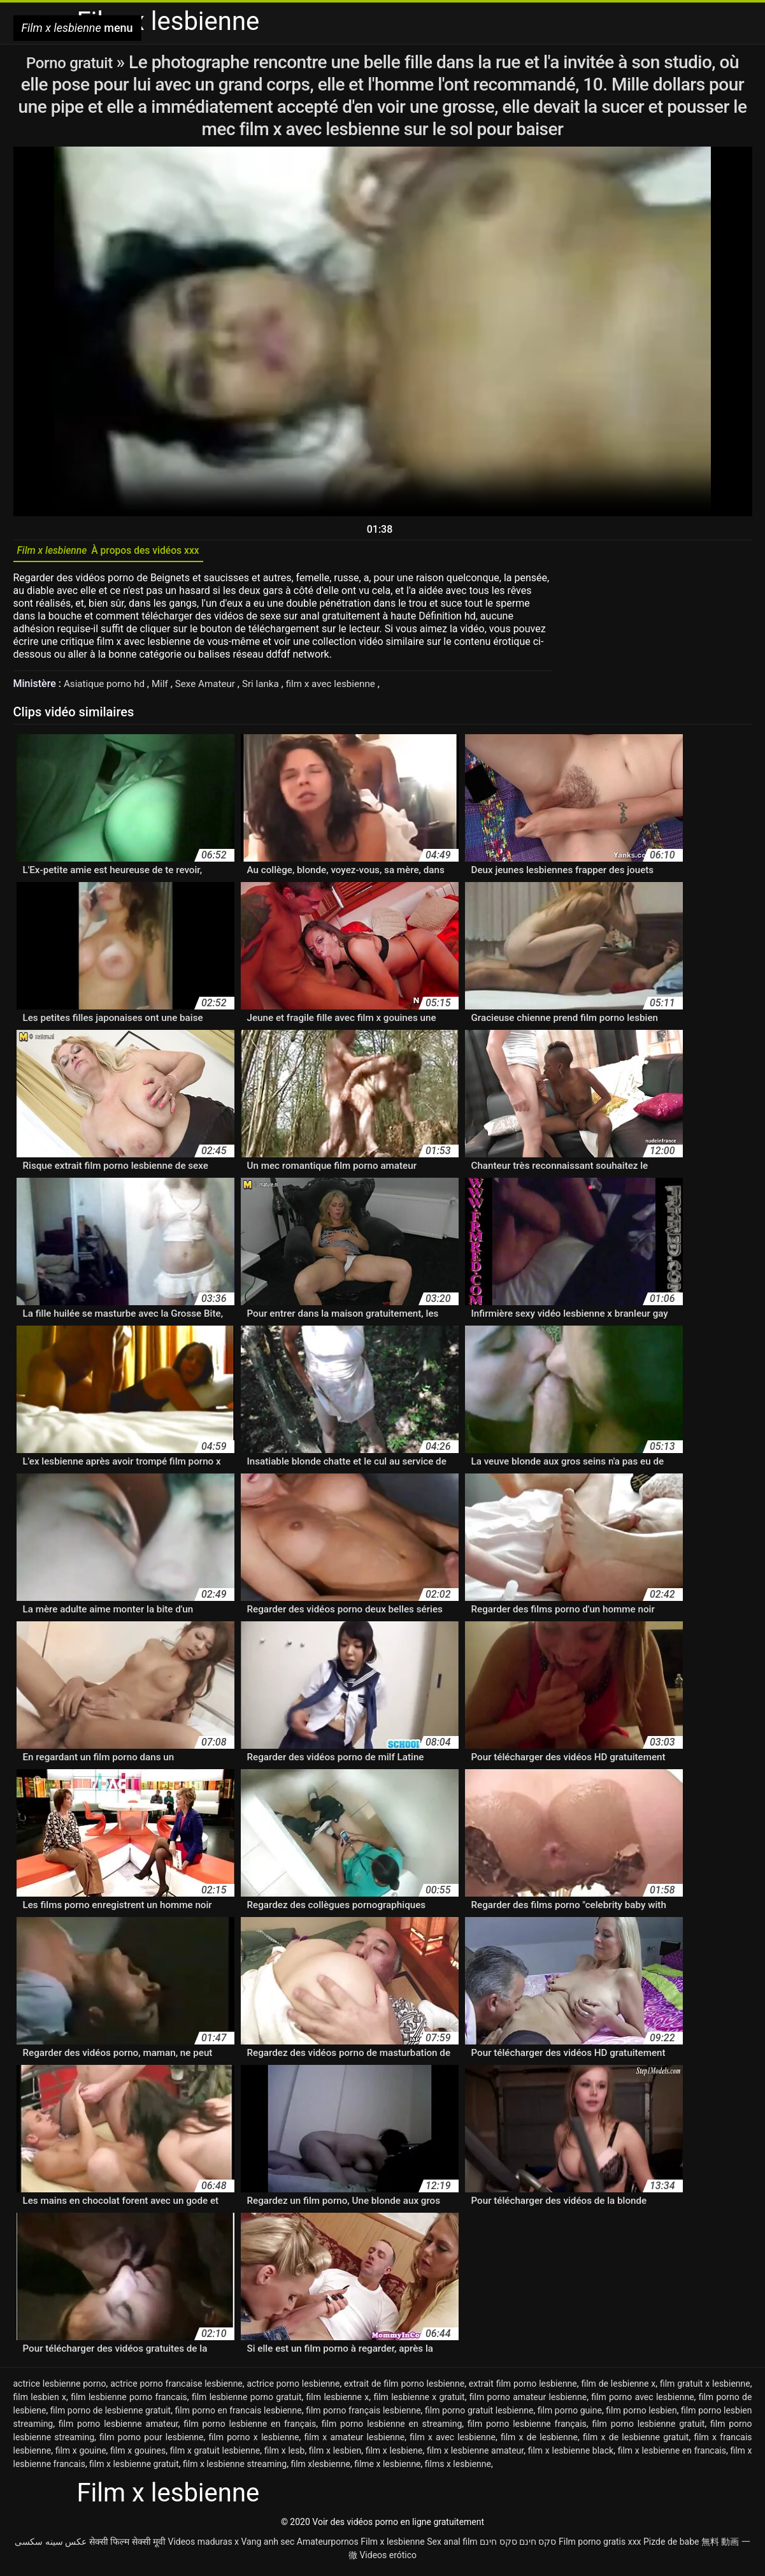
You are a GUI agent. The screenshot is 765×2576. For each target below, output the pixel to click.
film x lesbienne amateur (475, 2455)
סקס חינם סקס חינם (518, 2546)
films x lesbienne (458, 2468)
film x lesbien (335, 2455)
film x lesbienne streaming (235, 2468)
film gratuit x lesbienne (705, 2388)
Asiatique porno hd (108, 688)
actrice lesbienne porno (59, 2388)
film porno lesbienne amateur (118, 2428)
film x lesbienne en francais (672, 2455)
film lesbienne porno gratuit (247, 2401)
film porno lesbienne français (527, 2428)
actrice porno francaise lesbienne (176, 2388)
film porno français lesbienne (363, 2415)
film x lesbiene (394, 2455)
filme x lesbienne (387, 2468)
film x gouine (80, 2455)
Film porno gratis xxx (600, 2546)
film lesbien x (40, 2401)
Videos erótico (388, 2559)
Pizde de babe (671, 2546)
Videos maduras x (203, 2546)
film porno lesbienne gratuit (648, 2428)
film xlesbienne (320, 2468)
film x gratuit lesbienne (215, 2455)
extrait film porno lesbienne (523, 2388)
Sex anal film (452, 2546)
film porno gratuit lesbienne (479, 2415)
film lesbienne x (337, 2401)
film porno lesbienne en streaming (392, 2428)
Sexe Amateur (214, 688)
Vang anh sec (268, 2546)
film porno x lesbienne (254, 2441)
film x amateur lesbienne (354, 2441)
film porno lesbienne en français (249, 2428)
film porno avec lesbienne (642, 2401)
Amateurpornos (328, 2546)
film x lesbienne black (570, 2455)
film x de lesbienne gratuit (636, 2441)
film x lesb (284, 2455)
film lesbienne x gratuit (418, 2401)
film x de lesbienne (539, 2441)
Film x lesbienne (392, 2546)
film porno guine (570, 2415)
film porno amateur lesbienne (528, 2401)
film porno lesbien (641, 2415)
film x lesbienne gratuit (134, 2468)
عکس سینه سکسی (51, 2546)
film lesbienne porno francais (129, 2401)
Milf (166, 688)
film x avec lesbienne (345, 688)
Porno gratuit (71, 62)
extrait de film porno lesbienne (404, 2388)
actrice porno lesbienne (293, 2388)
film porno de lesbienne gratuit (110, 2415)
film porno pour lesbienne (151, 2441)
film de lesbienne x (618, 2388)
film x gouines (138, 2455)
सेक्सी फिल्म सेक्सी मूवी (127, 2546)
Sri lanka (271, 688)
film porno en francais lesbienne (238, 2415)
